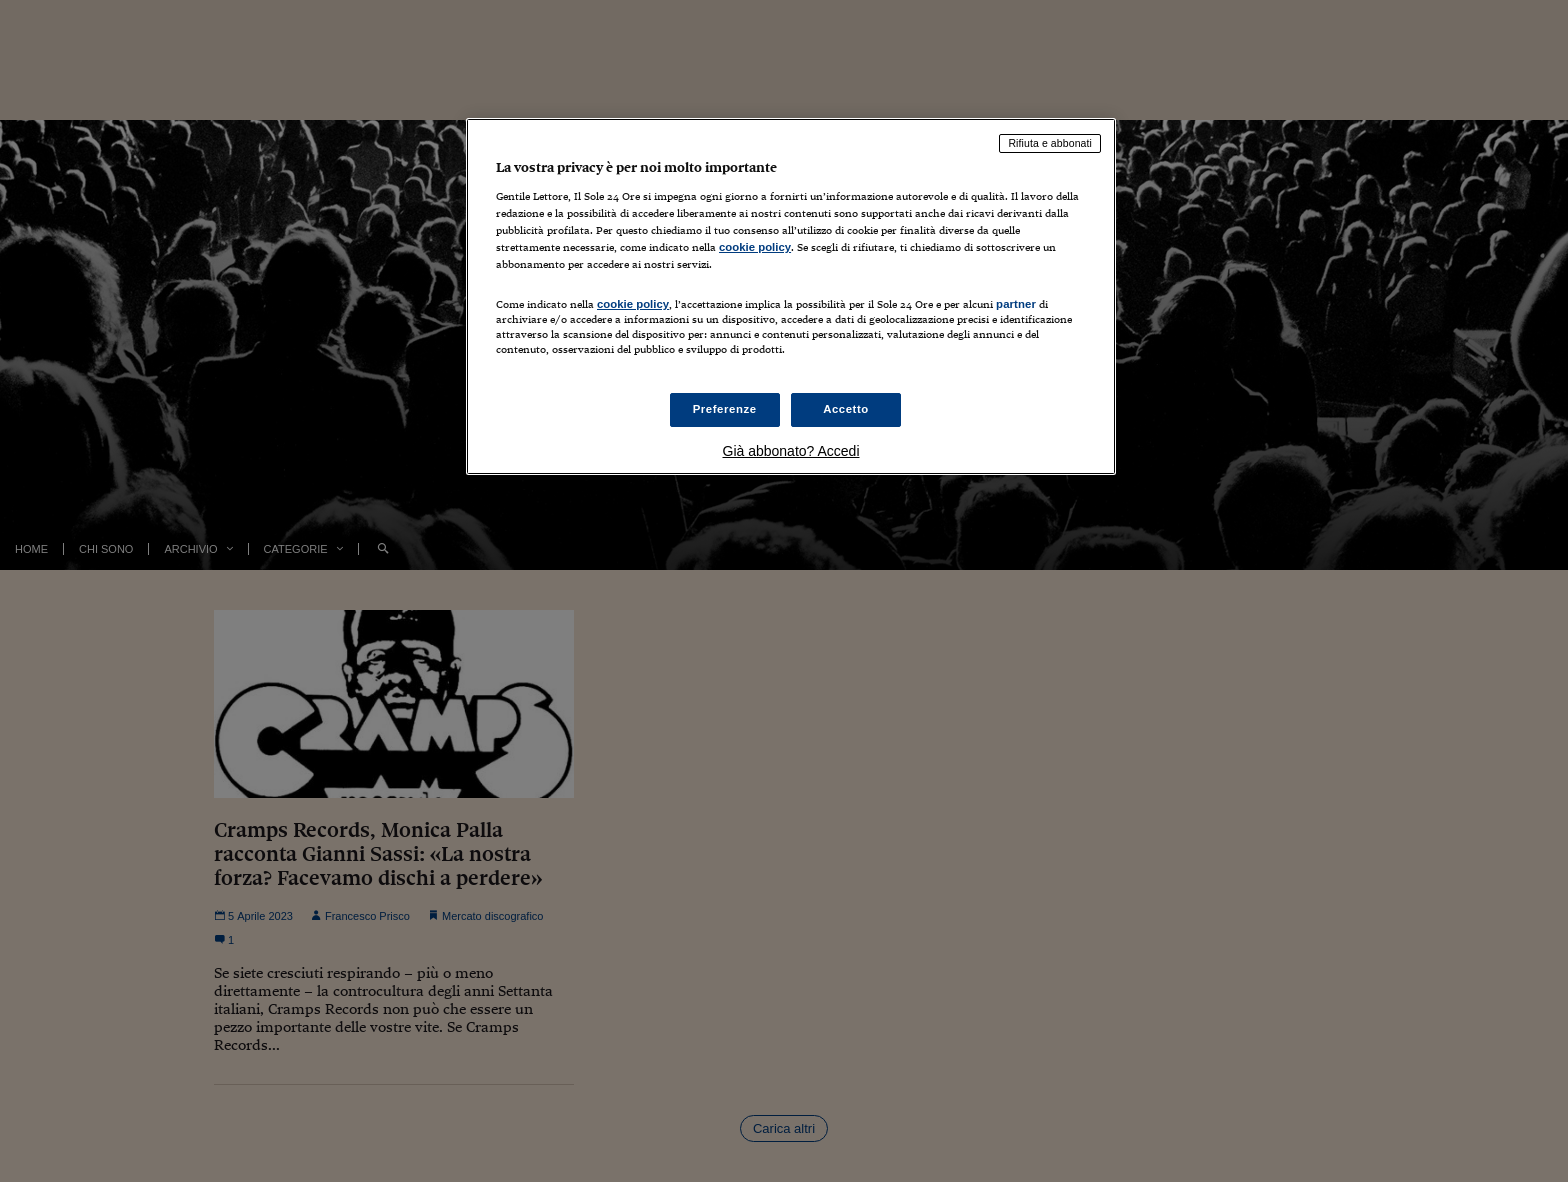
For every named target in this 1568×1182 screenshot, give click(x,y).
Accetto (846, 409)
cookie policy (755, 247)
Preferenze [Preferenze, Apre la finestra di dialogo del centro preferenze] (725, 409)
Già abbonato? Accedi (791, 451)
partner (1016, 304)
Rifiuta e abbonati (1050, 143)
